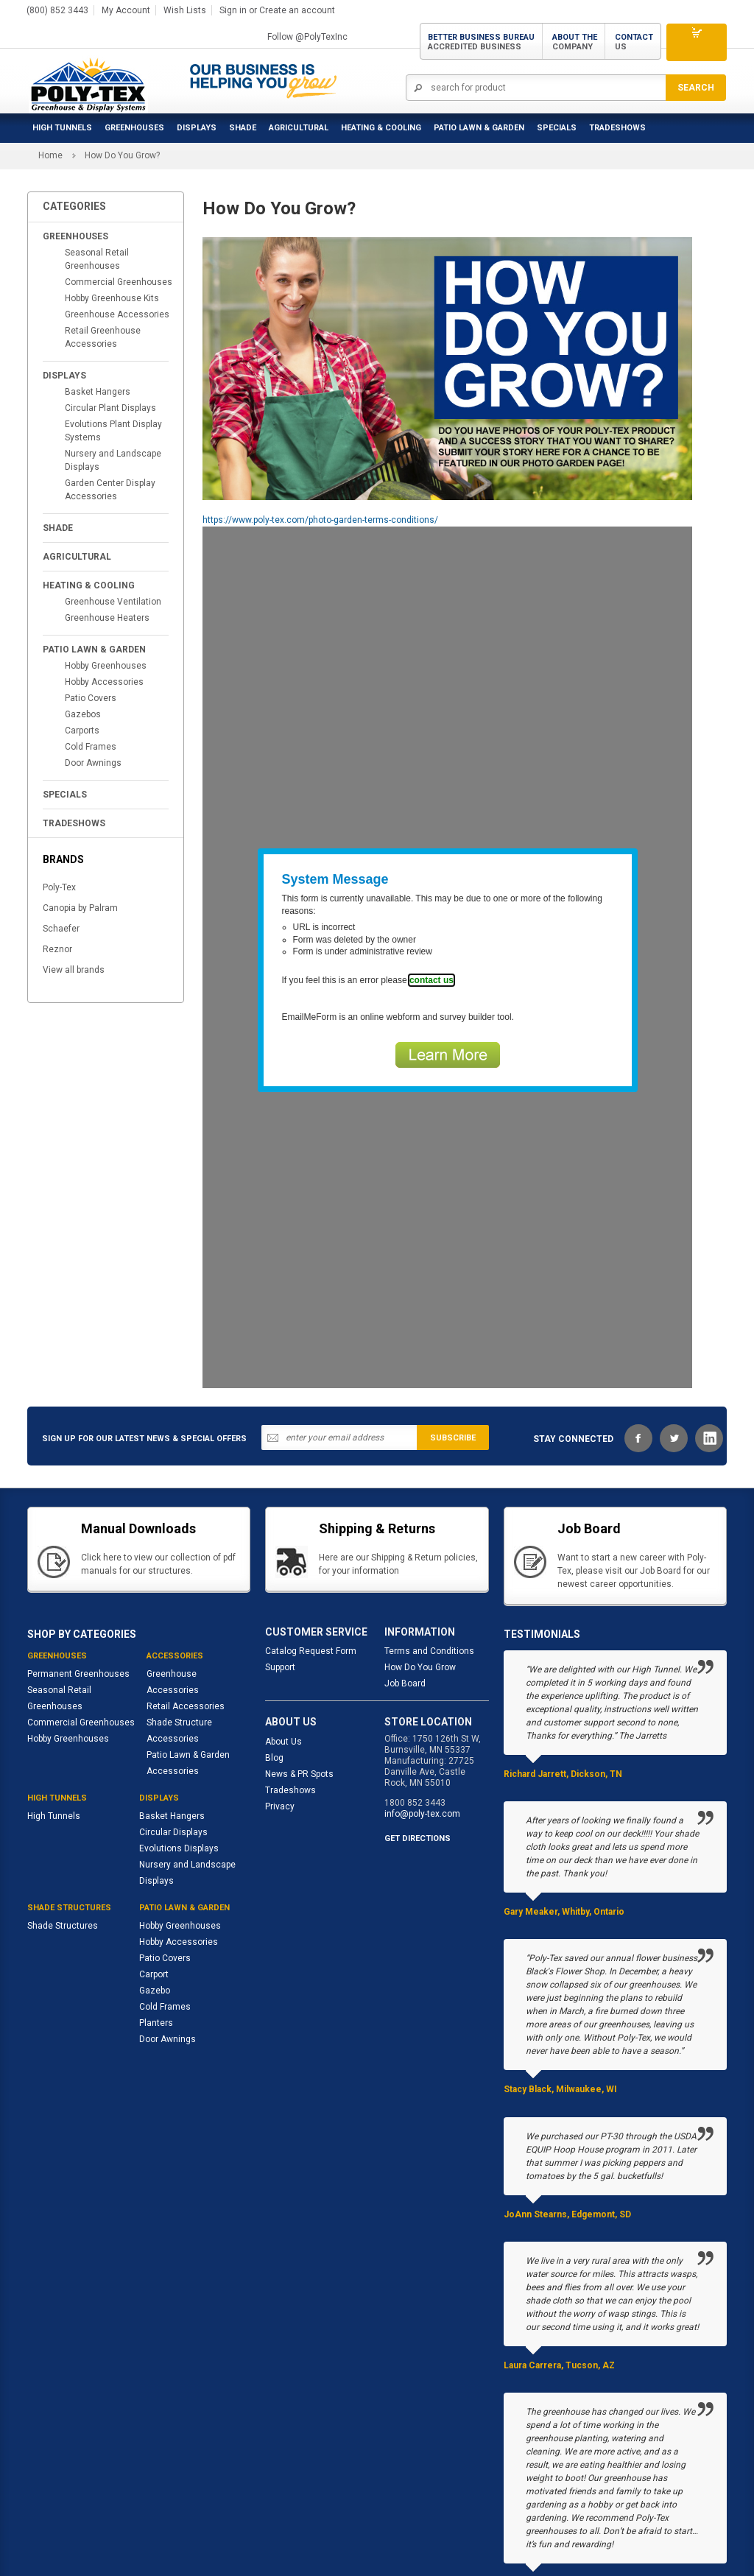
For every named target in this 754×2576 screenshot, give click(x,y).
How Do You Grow (420, 1554)
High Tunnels (62, 122)
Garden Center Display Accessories (110, 376)
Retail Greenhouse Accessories (103, 224)
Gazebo (154, 1877)
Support (280, 1554)
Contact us (381, 2527)
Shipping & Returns (304, 2527)
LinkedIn (709, 1325)
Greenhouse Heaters (107, 504)
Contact (634, 38)
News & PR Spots (299, 1660)
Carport (154, 1861)
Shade (242, 122)
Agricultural (298, 122)
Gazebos (83, 601)
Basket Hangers (97, 278)
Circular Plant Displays (110, 294)
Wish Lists (184, 6)
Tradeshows (290, 1677)
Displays (196, 122)
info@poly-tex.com (422, 1700)
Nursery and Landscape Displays (113, 347)
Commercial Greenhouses (118, 168)
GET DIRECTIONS (417, 1725)
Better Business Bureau (481, 38)
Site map (143, 2527)
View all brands (74, 856)
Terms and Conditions (429, 1537)
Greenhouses (134, 122)
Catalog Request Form (310, 1537)
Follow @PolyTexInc (307, 33)
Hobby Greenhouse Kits (112, 185)
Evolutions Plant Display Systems (113, 317)
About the (574, 38)
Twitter (674, 1325)
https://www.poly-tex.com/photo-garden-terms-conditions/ (320, 406)
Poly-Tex (59, 774)
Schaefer (61, 815)
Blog (274, 1644)
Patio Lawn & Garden (479, 122)
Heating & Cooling (381, 122)
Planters (156, 1909)
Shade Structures (62, 1812)
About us (46, 2527)
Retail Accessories (186, 1593)
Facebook (638, 1325)
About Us (283, 1628)
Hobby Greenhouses (106, 552)
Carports (82, 617)
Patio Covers (90, 585)
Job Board (405, 1570)
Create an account (297, 6)
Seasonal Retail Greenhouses (97, 146)
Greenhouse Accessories (117, 201)
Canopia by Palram (80, 794)
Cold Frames (90, 633)
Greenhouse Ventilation (113, 488)
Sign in (233, 6)
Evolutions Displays (179, 1735)
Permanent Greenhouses (78, 1560)
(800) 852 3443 (57, 6)
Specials (557, 122)
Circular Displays (173, 1719)
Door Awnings (93, 649)
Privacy (280, 1693)
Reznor (57, 836)
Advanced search (213, 2527)
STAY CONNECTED (573, 1325)
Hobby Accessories (104, 568)
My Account (126, 6)
